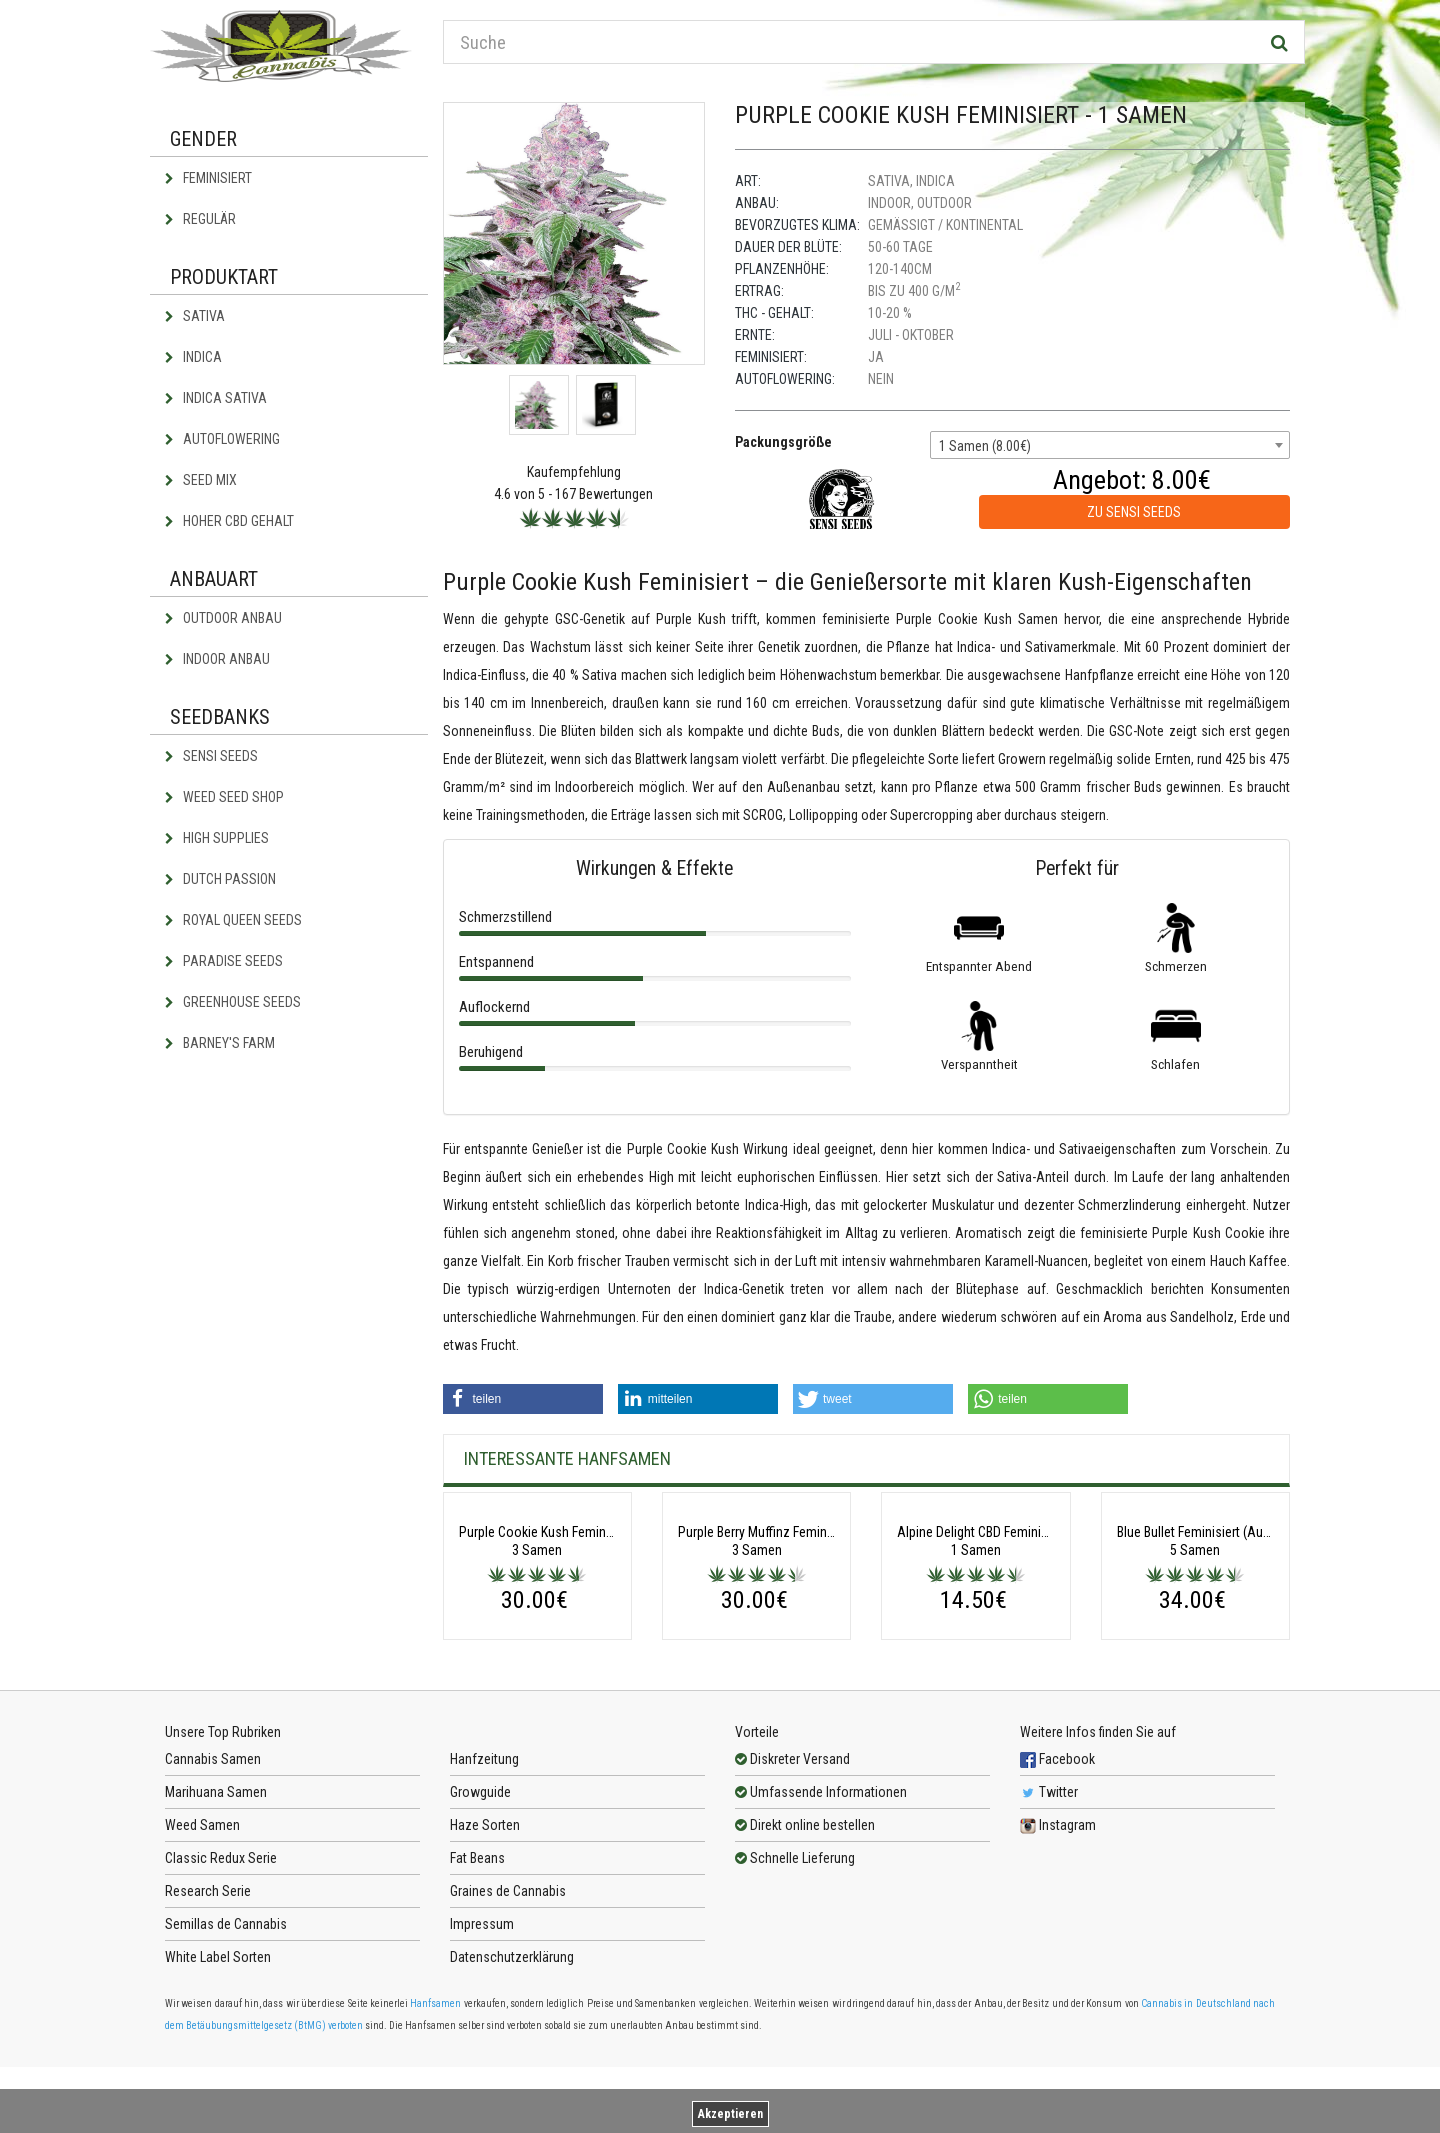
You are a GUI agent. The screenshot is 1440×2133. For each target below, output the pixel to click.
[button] (523, 1399)
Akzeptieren (730, 2114)
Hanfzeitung (484, 1917)
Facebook (1057, 1917)
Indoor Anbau (217, 659)
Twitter (1049, 1950)
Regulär (200, 219)
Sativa (195, 316)
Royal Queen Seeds (233, 920)
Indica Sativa (216, 398)
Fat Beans (477, 2016)
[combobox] (1110, 445)
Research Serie (208, 2049)
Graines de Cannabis (508, 2049)
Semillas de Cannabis (226, 2082)
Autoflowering (222, 439)
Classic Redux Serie (221, 2016)
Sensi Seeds (211, 756)
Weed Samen (202, 1983)
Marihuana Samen (216, 1950)
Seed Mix (201, 480)
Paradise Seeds (224, 961)
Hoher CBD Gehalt (229, 521)
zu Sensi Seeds (1134, 512)
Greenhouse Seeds (233, 1002)
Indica (193, 357)
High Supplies (217, 838)
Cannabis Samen (213, 1917)
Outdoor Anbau (223, 618)
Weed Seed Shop (224, 797)
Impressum (482, 2082)
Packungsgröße (783, 442)
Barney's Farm (220, 1043)
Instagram (1058, 1983)
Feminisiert (208, 178)
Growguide (480, 1950)
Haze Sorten (485, 1983)
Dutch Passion (220, 879)
